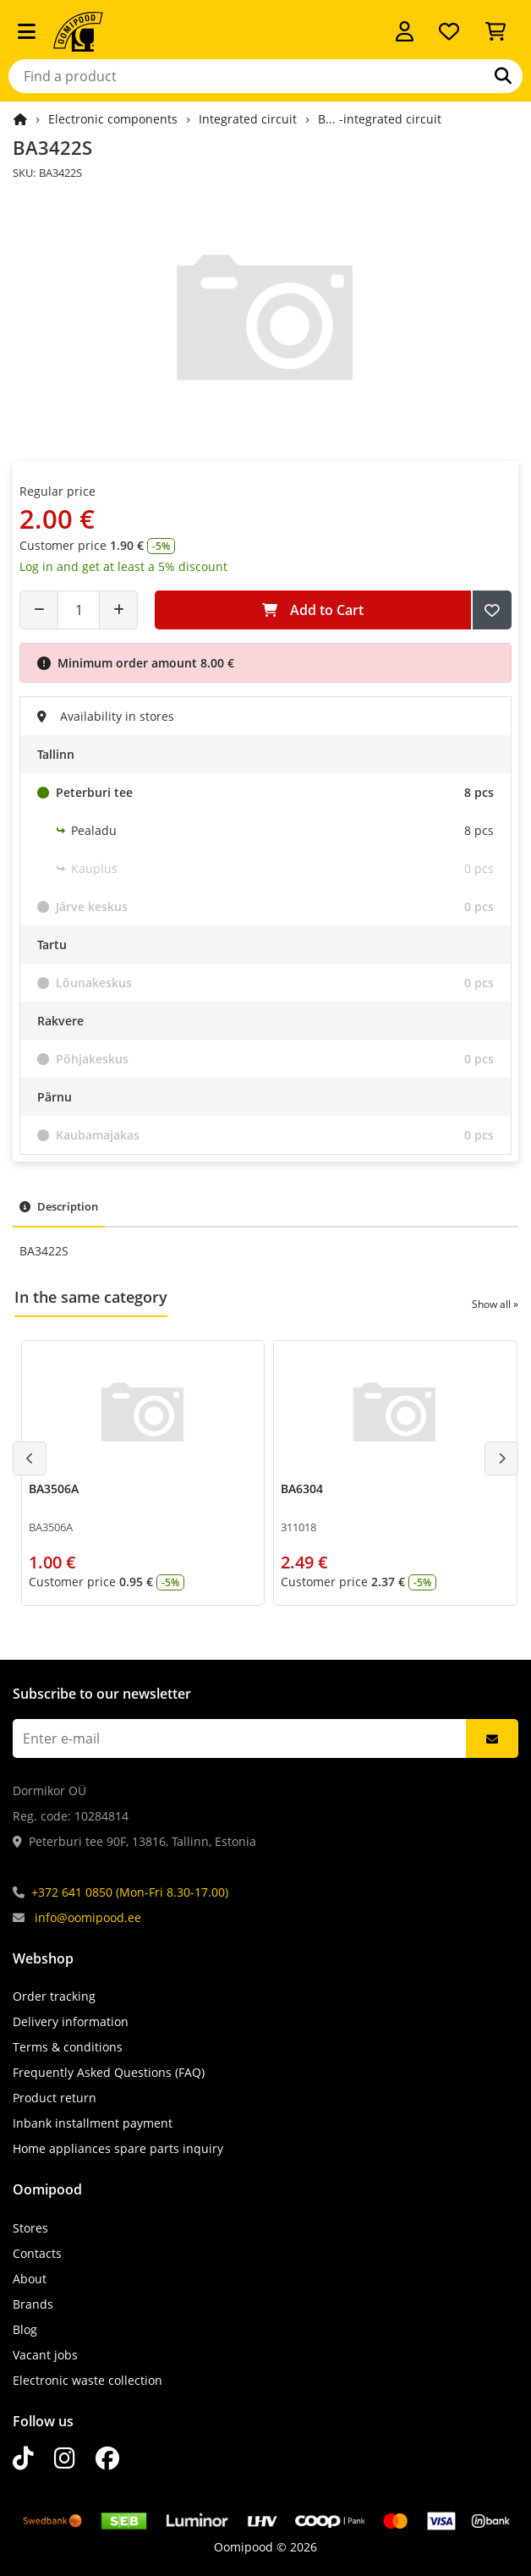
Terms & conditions (68, 2047)
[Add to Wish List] (492, 609)
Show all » (495, 1304)
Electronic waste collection (87, 2380)
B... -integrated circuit (379, 119)
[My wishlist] (449, 31)
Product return (54, 2098)
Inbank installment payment (92, 2123)
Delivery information (71, 2021)
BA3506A (54, 1488)
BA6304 (302, 1488)
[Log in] (404, 31)
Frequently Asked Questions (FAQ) (109, 2072)
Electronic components (113, 119)
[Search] (503, 76)
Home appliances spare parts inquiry (118, 2148)
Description (58, 1206)
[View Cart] (495, 31)
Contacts (37, 2253)
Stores (30, 2228)
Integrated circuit (248, 119)
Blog (25, 2329)
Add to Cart (313, 610)
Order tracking (54, 1996)
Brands (33, 2304)
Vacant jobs (45, 2355)
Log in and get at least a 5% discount (123, 566)
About (30, 2279)
